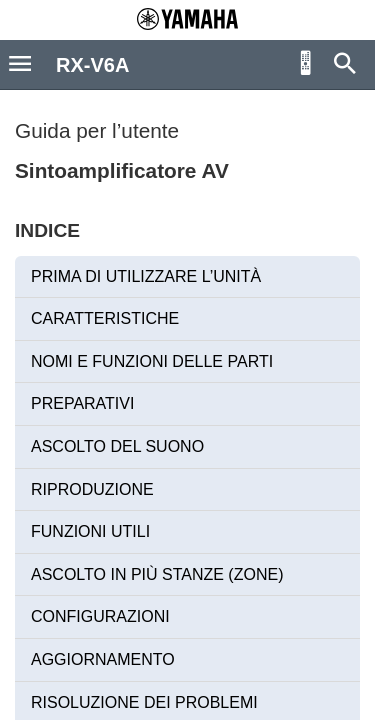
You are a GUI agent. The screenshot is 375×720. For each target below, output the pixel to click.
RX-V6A (92, 65)
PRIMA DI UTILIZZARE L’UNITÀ (146, 276)
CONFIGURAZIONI (100, 616)
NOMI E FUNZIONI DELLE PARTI (152, 361)
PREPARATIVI (82, 403)
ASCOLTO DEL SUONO (117, 446)
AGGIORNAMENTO (103, 659)
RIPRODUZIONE (92, 489)
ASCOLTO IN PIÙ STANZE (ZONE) (157, 574)
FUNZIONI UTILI (90, 531)
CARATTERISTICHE (105, 318)
